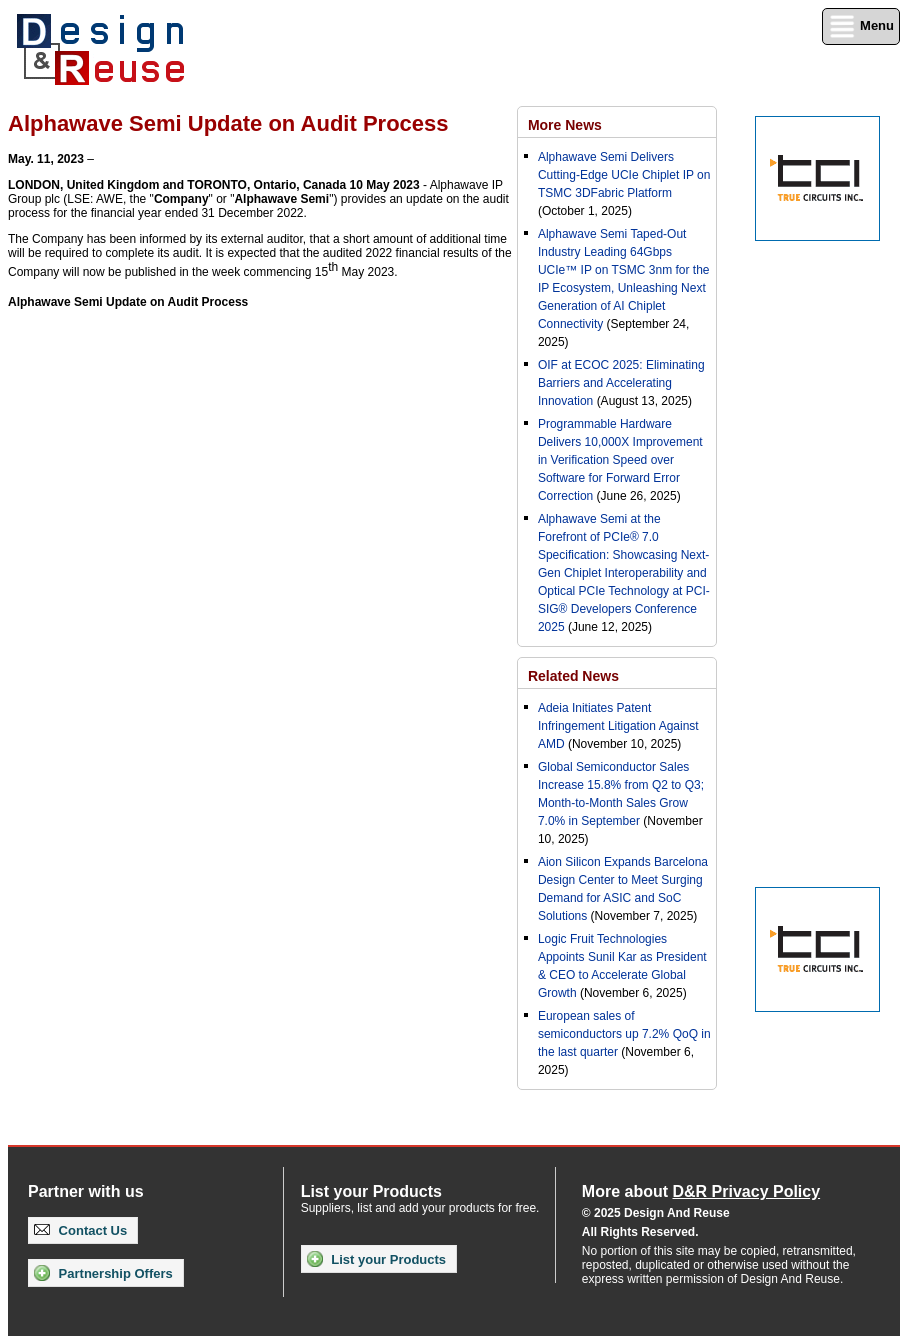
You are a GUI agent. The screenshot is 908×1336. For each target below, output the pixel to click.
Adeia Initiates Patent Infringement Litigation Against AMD (618, 726)
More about (701, 1191)
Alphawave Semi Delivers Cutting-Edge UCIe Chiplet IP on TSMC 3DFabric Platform (624, 175)
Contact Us (80, 1230)
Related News (573, 676)
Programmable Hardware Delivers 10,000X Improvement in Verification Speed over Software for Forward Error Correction (620, 460)
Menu (861, 26)
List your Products (376, 1259)
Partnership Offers (103, 1273)
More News (565, 125)
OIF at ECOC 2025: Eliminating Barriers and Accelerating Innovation (621, 383)
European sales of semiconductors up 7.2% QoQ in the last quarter (624, 1034)
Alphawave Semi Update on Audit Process (128, 302)
